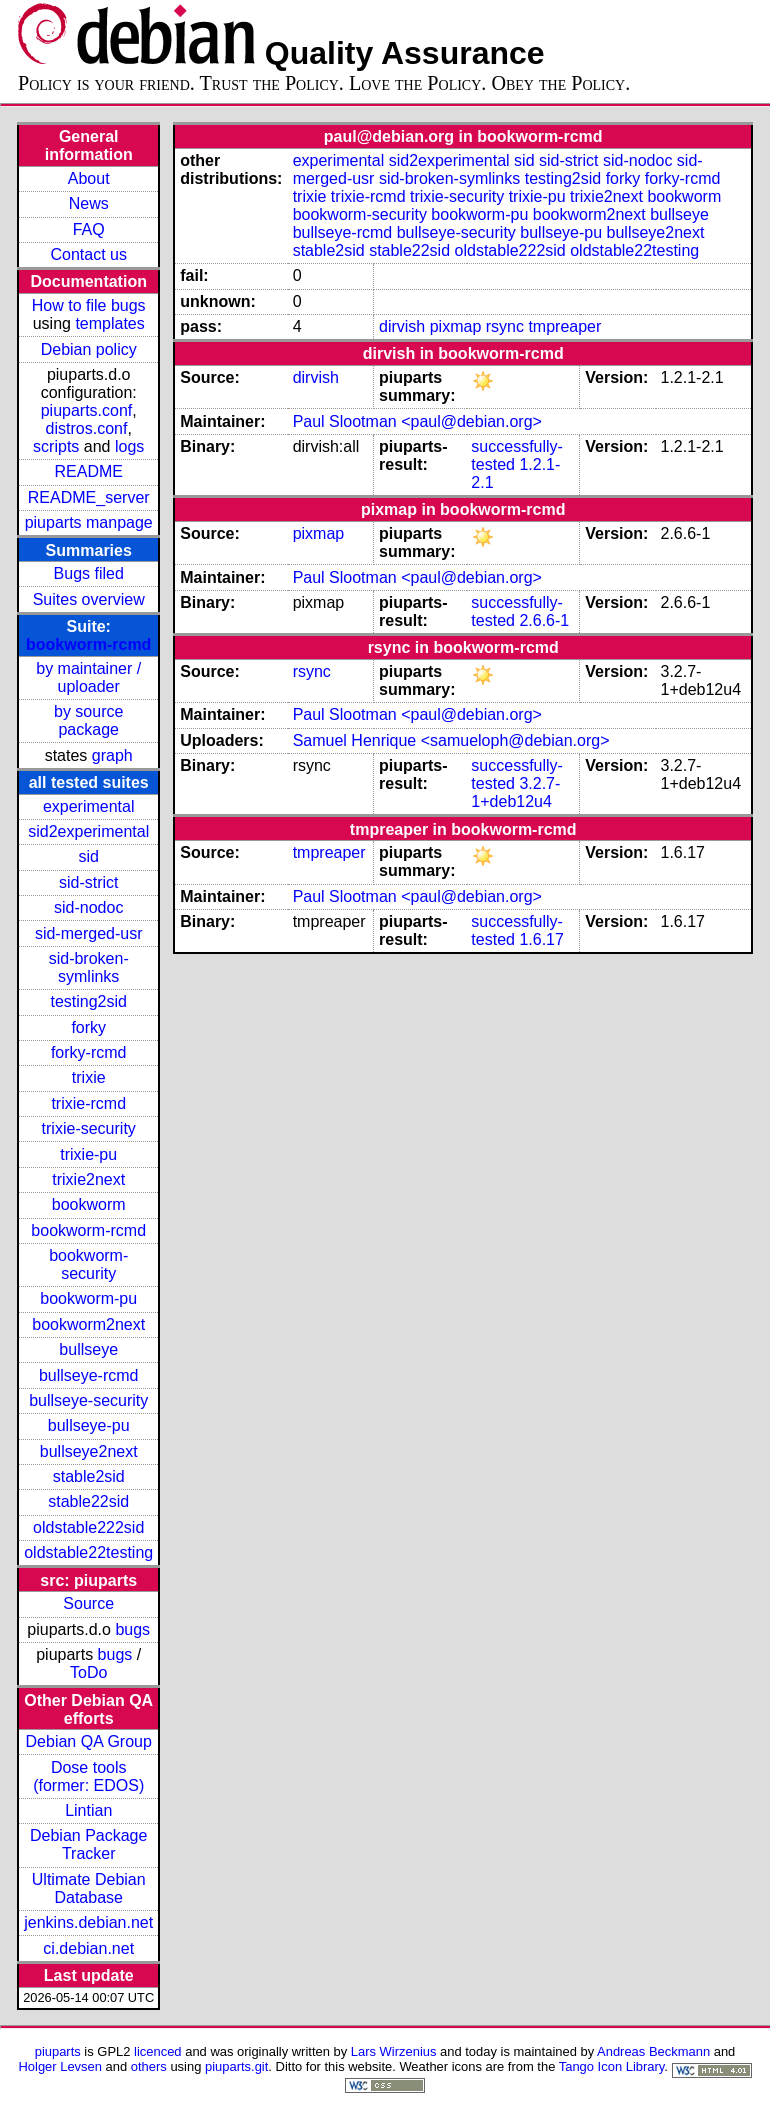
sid (88, 856)
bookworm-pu (88, 1298)
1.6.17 (541, 939)
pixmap (456, 326)
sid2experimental (88, 831)
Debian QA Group (89, 1741)
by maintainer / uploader (88, 677)
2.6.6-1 (544, 620)
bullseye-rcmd (89, 1375)
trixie (89, 1077)
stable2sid (89, 1476)
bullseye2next (89, 1451)
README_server (89, 497)
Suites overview (89, 599)
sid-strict (89, 882)
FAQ (89, 229)
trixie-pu (88, 1154)
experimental (89, 806)
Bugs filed (89, 573)
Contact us (88, 254)
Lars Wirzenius (394, 2051)
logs (129, 446)
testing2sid (88, 1001)
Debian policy (89, 349)
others (149, 2066)
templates (109, 323)
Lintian (88, 1810)
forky (88, 1027)
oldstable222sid (88, 1527)
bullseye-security (88, 1400)
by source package (88, 720)
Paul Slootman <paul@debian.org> (417, 421)
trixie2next (88, 1179)
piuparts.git (236, 2066)
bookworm (89, 1204)
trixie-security (89, 1128)
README (88, 471)
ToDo (88, 1672)
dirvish (402, 326)
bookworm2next (88, 1324)
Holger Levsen (60, 2066)
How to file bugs (89, 305)
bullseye (88, 1349)
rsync (505, 326)
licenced (158, 2051)
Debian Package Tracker (88, 1844)
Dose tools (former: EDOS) (88, 1776)
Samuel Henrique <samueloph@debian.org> (451, 740)
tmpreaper (564, 326)
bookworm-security (88, 1264)
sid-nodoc (88, 907)
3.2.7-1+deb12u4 (515, 792)
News (89, 203)
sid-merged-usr (89, 933)
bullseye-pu (89, 1425)
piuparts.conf (87, 410)
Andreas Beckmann (653, 2051)
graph (112, 755)
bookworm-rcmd (88, 644)
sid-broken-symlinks (89, 967)
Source (88, 1603)
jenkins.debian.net (88, 1922)
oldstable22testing (88, 1552)
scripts (56, 446)
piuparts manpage (89, 522)
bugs (132, 1629)
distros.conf (87, 428)
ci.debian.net (88, 1948)
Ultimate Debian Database (89, 1888)
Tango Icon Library (612, 2066)
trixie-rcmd (88, 1103)
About (89, 178)
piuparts (58, 2051)
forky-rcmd (89, 1052)
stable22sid (88, 1501)
